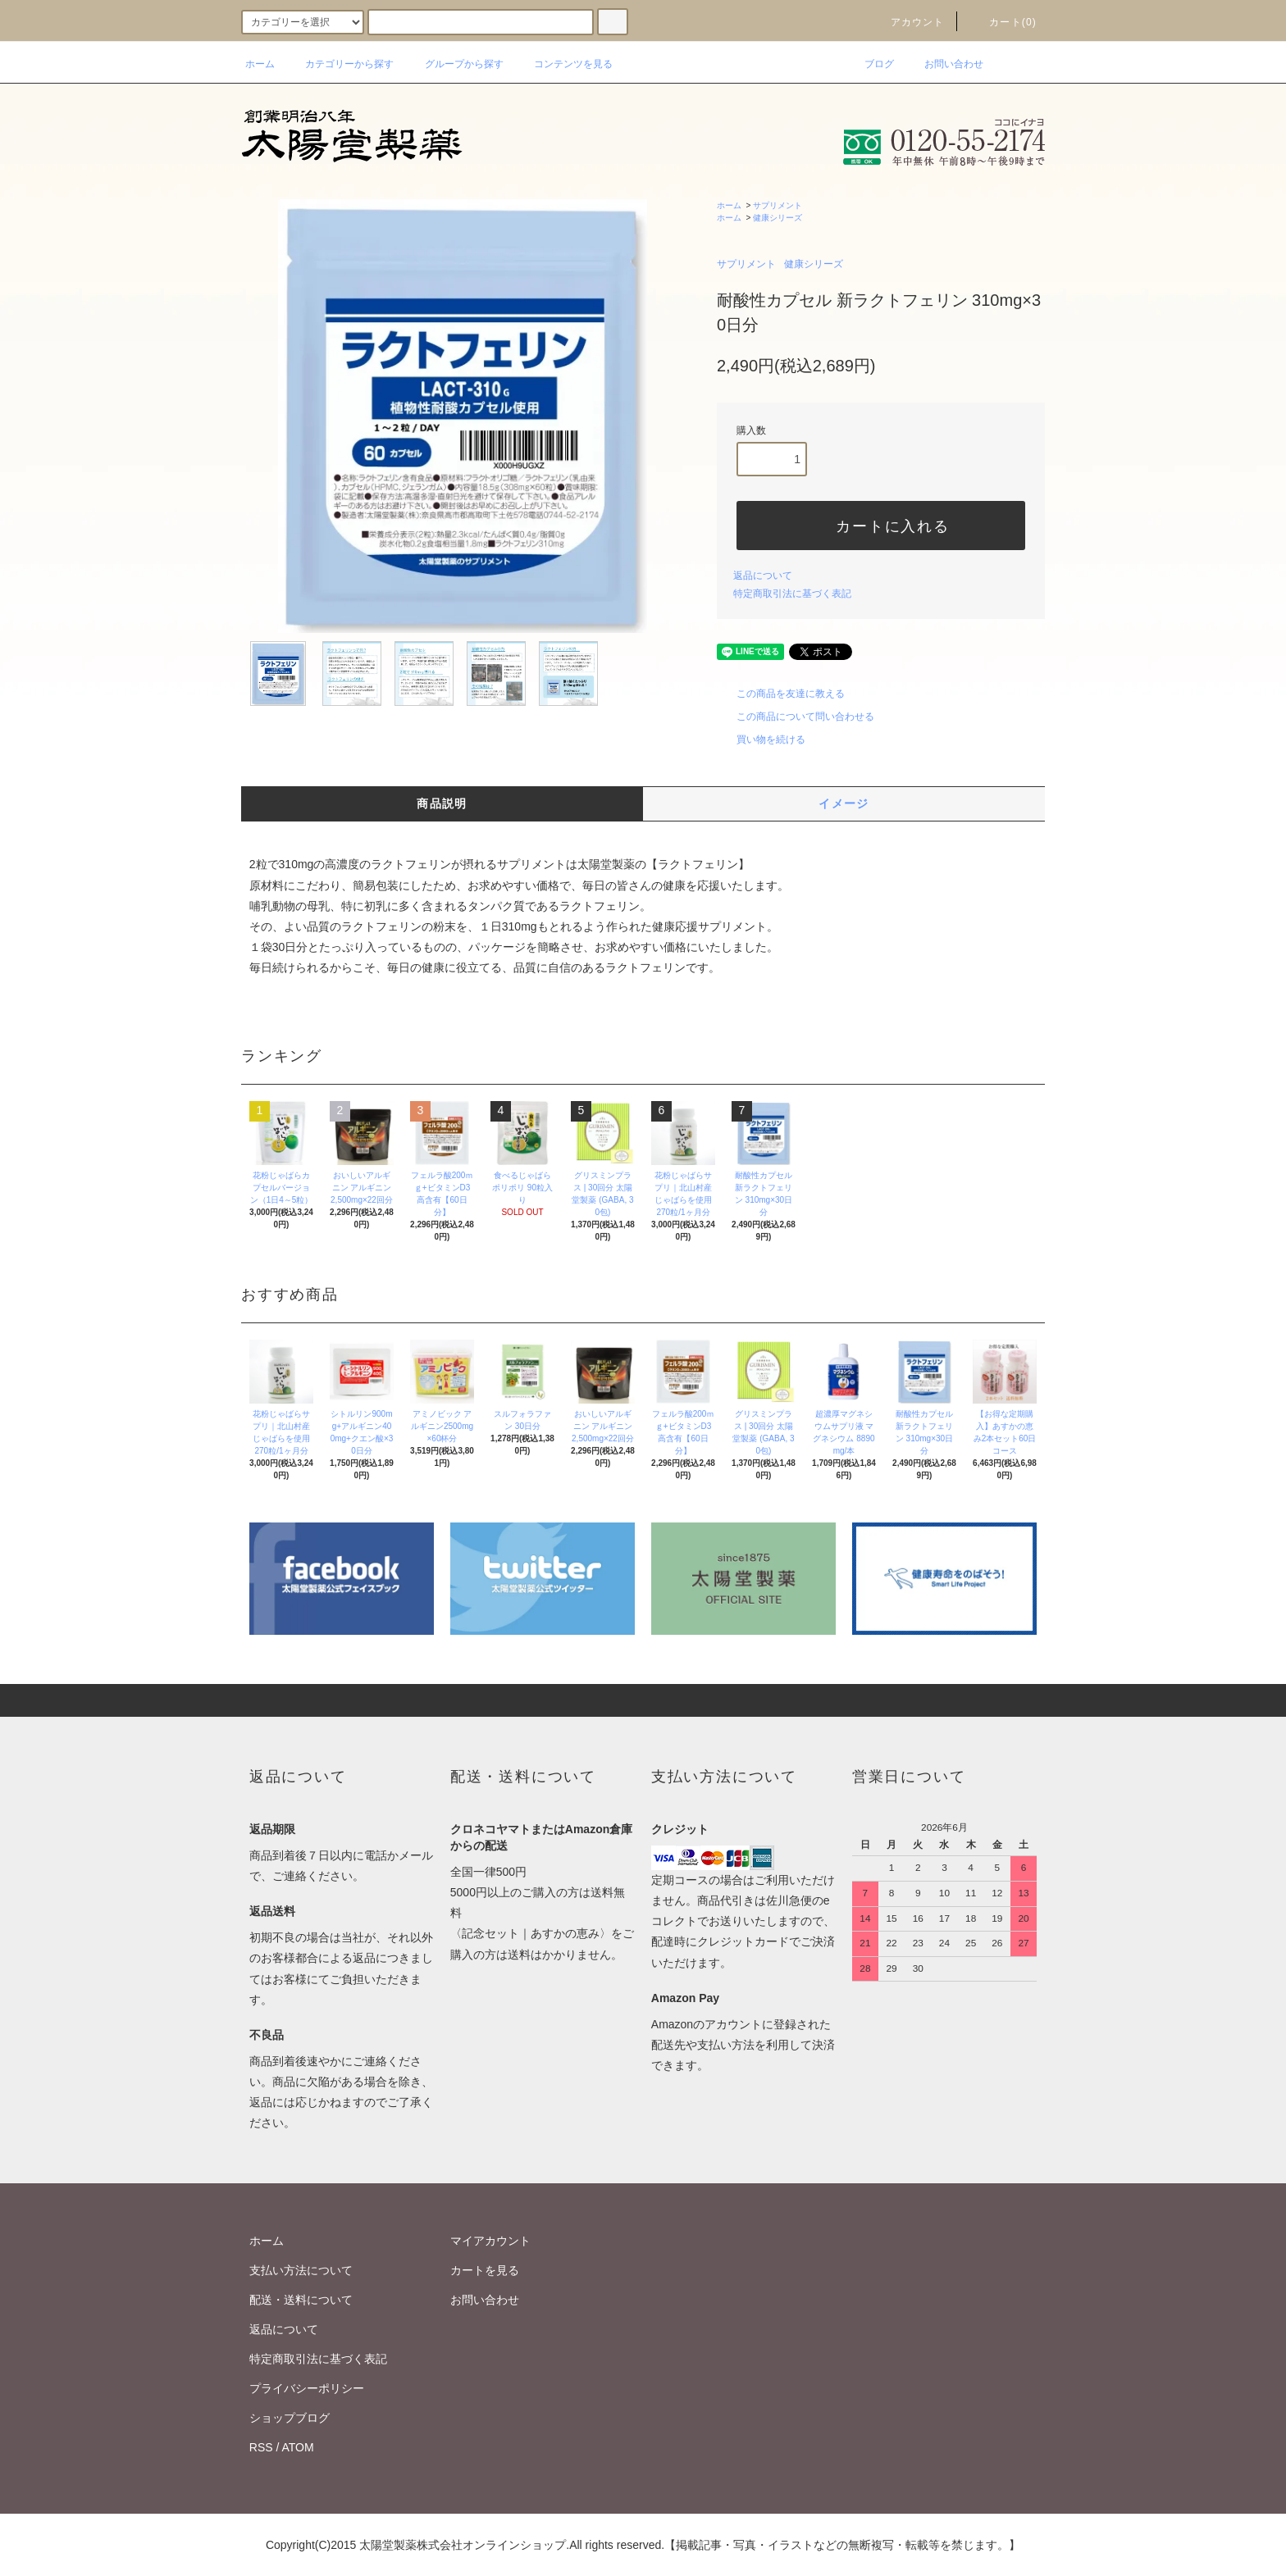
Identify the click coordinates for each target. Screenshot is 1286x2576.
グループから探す (454, 64)
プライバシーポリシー (306, 2388)
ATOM (298, 2447)
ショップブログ (289, 2417)
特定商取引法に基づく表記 (792, 593)
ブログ (869, 64)
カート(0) (1003, 22)
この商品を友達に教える (781, 693)
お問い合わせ (944, 64)
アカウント (908, 22)
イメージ (844, 803)
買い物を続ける (761, 739)
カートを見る (484, 2270)
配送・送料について (301, 2299)
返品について (762, 575)
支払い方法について (301, 2270)
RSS (261, 2447)
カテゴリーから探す (339, 64)
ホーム (260, 64)
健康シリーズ (777, 217)
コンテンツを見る (563, 64)
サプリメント (777, 205)
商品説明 (442, 803)
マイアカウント (490, 2240)
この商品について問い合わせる (795, 716)
